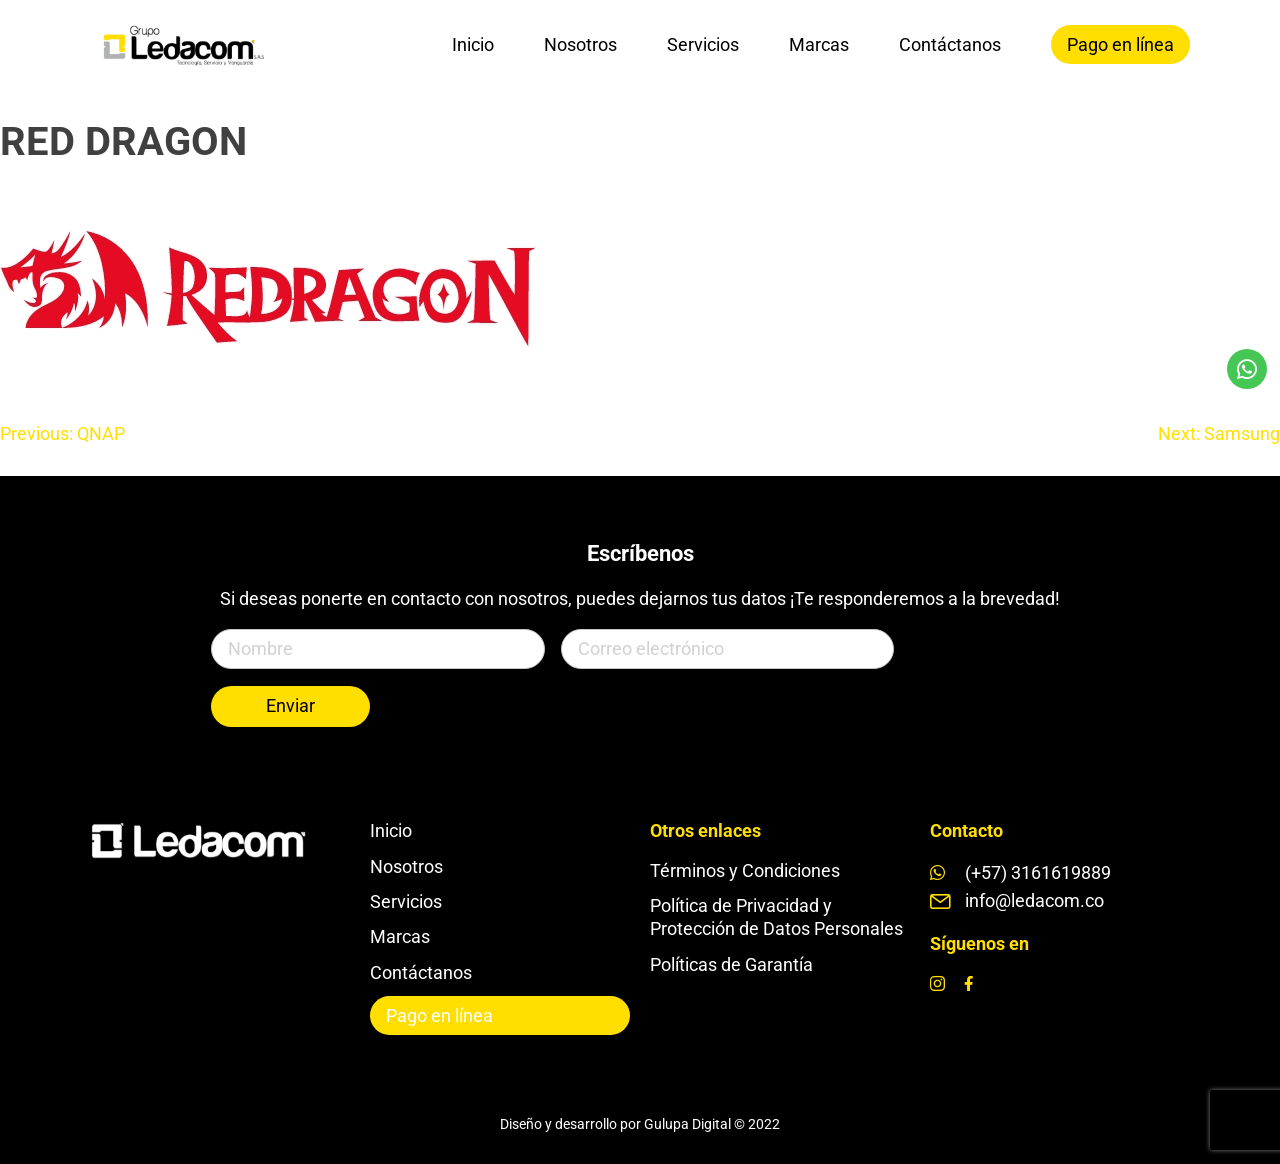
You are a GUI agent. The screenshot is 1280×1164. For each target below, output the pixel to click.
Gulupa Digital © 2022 (712, 1124)
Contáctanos (950, 44)
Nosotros (580, 44)
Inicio (473, 44)
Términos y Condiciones (745, 870)
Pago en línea (1120, 44)
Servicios (703, 44)
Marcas (819, 44)
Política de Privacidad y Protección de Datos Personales (776, 917)
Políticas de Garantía (731, 964)
